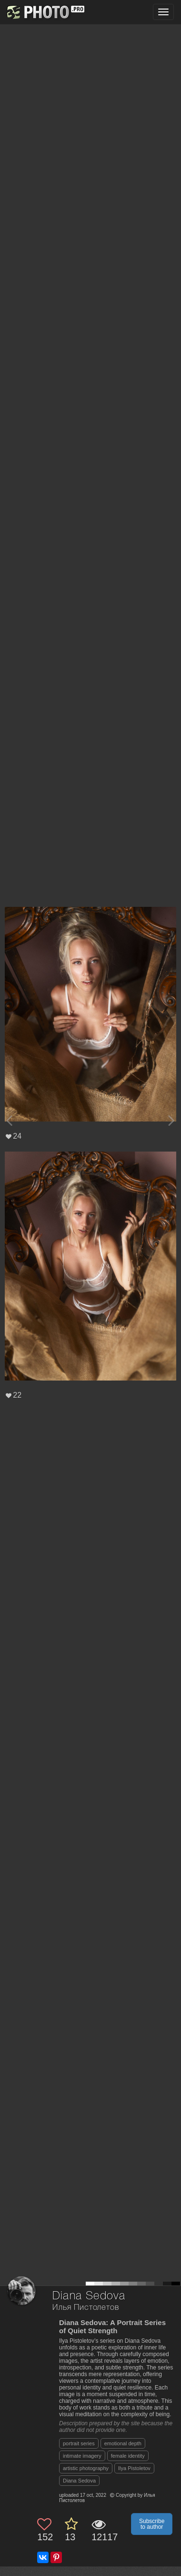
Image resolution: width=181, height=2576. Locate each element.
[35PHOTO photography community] (44, 12)
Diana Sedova (79, 2480)
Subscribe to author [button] (151, 2524)
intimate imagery (82, 2456)
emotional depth (122, 2443)
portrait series (79, 2443)
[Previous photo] (9, 1120)
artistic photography (86, 2468)
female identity (128, 2456)
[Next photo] (171, 1120)
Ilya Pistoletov (134, 2468)
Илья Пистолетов (85, 2307)
